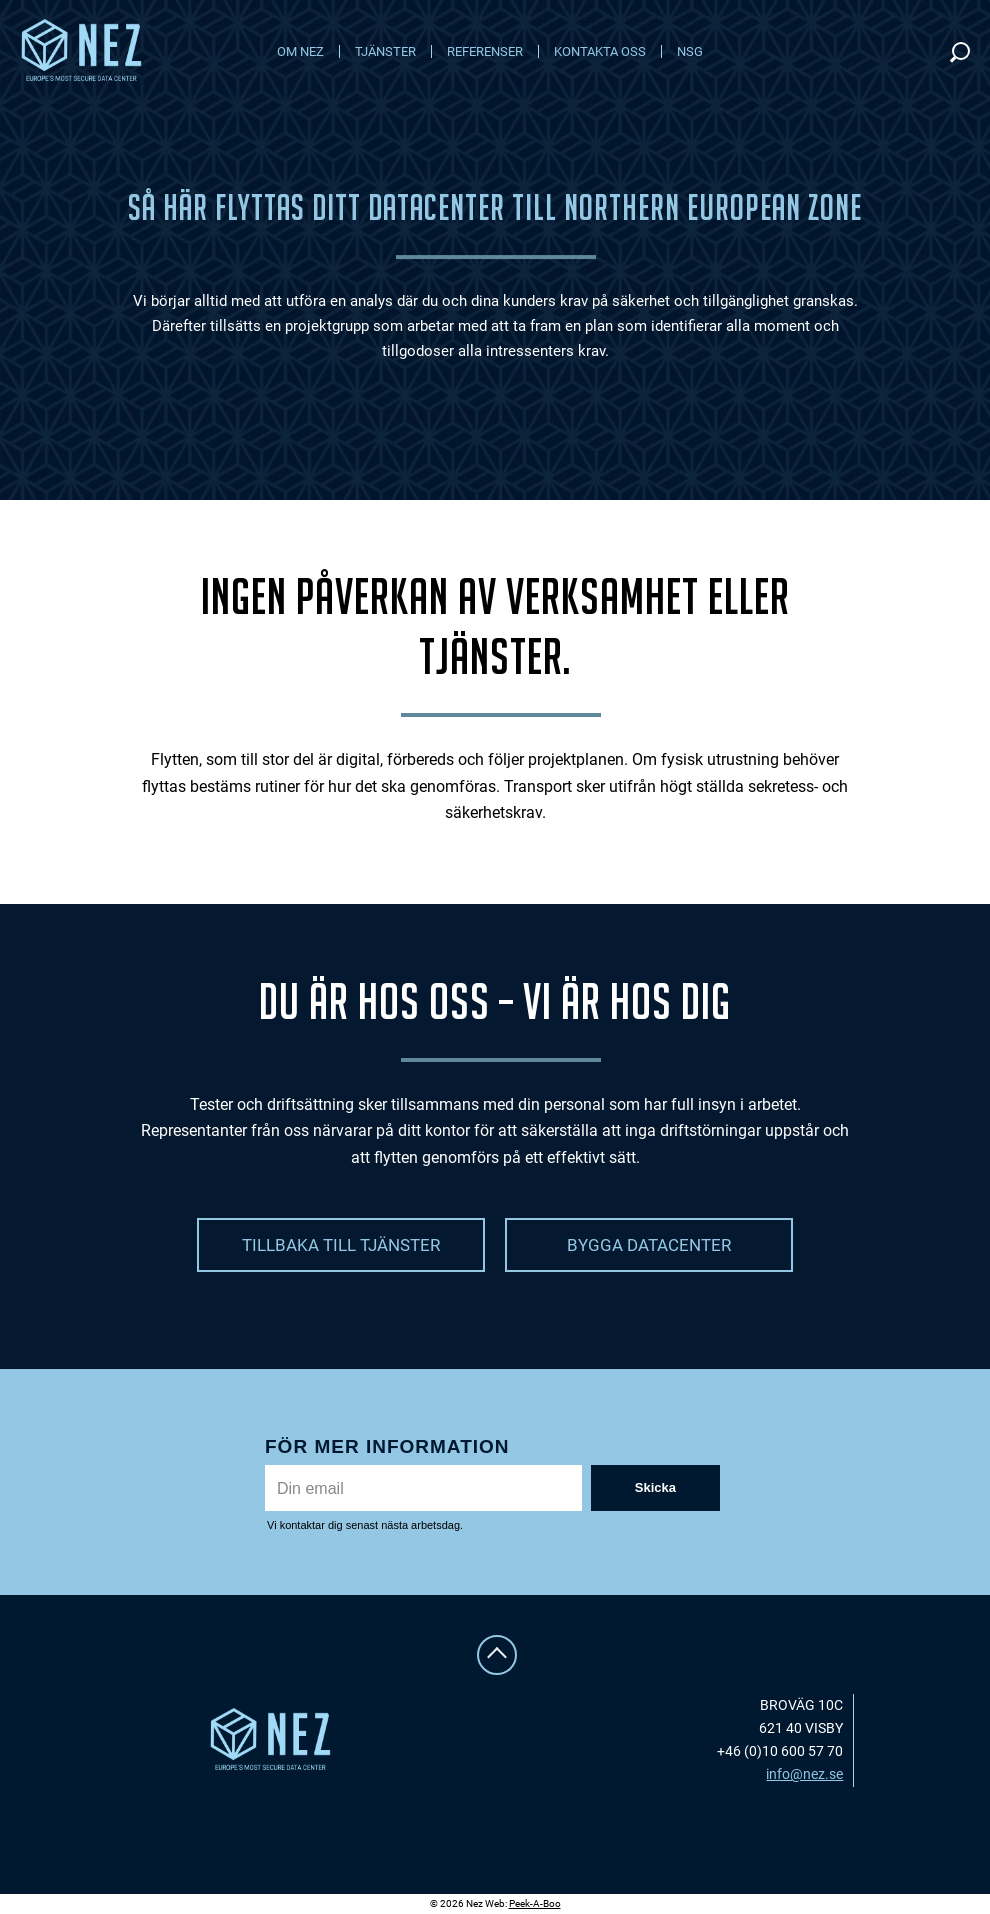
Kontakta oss (600, 51)
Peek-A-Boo (535, 1903)
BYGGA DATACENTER (649, 1245)
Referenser (485, 51)
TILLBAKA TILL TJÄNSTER (341, 1245)
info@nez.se (804, 1774)
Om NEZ (300, 51)
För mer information (387, 1446)
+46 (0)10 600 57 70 (780, 1751)
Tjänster (385, 51)
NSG (690, 51)
